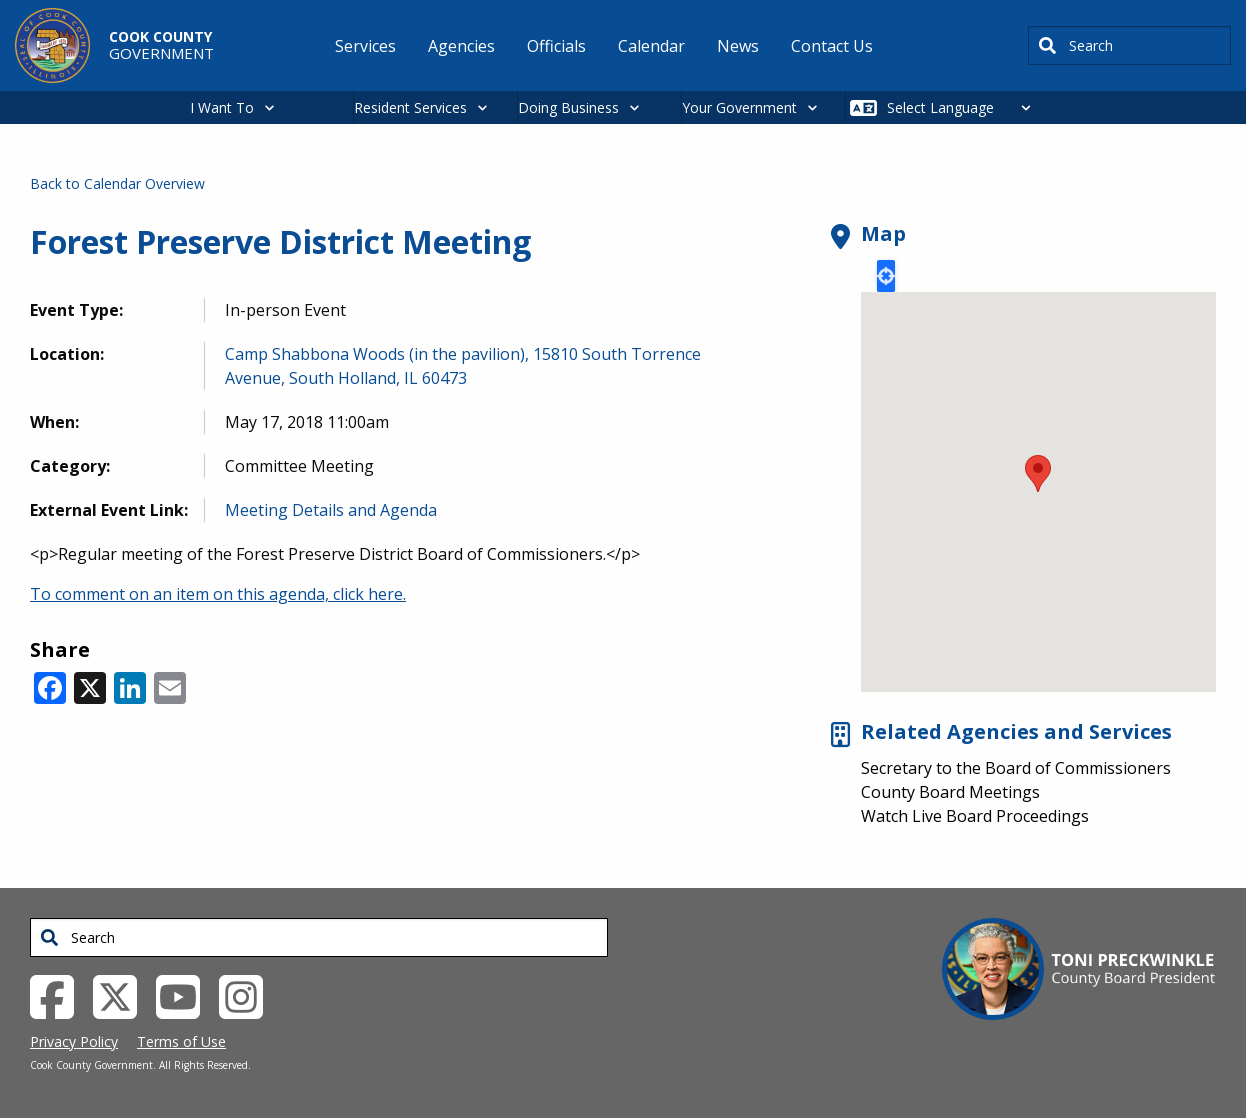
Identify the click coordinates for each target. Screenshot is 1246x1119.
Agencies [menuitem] (461, 46)
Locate (886, 276)
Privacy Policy (74, 1041)
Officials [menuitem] (556, 46)
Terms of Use (181, 1041)
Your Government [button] (739, 107)
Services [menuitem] (365, 46)
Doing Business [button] (568, 107)
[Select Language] (964, 107)
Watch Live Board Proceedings (975, 816)
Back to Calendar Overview (117, 183)
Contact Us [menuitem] (832, 46)
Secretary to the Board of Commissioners (1016, 768)
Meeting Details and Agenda (331, 510)
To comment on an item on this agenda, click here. (218, 594)
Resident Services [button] (410, 107)
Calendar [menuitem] (651, 46)
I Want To (222, 107)
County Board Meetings (950, 792)
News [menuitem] (738, 46)
